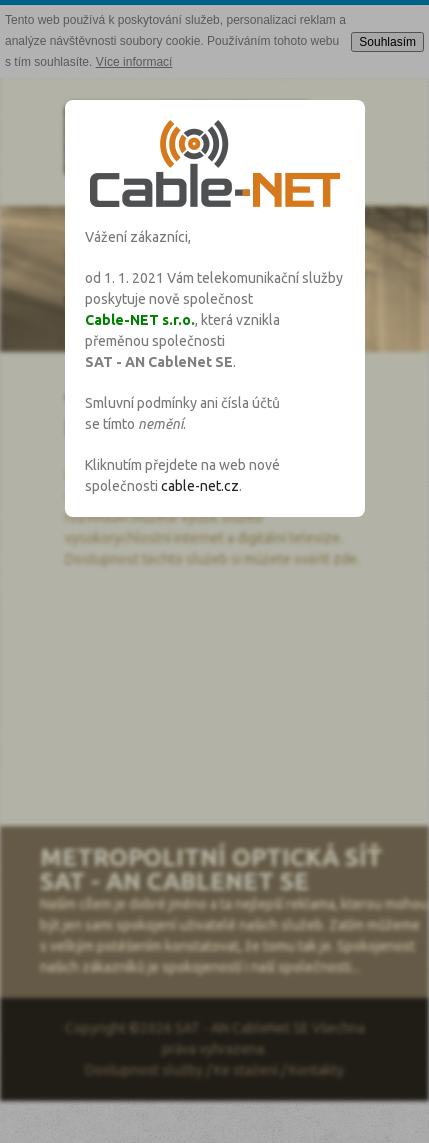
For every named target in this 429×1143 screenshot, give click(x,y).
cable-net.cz (200, 486)
